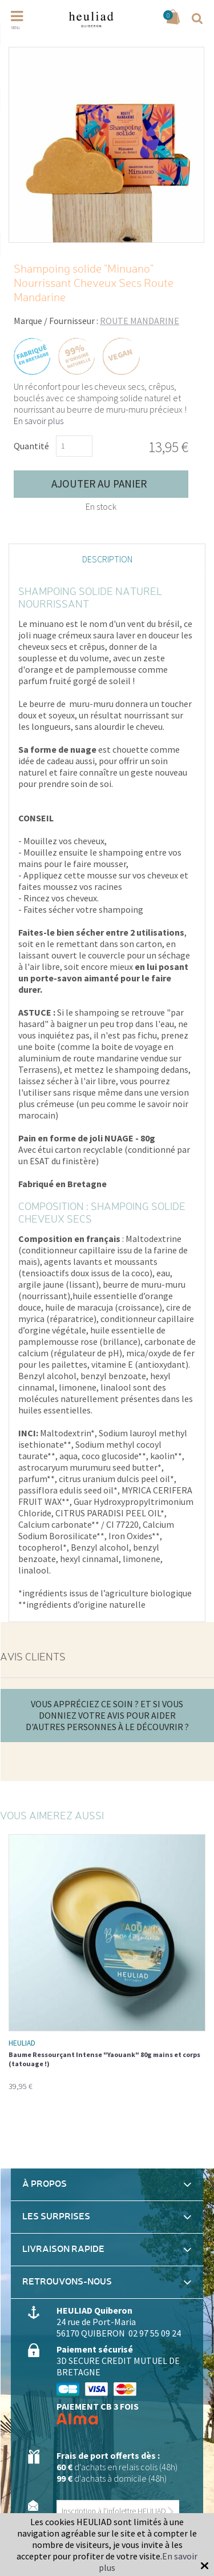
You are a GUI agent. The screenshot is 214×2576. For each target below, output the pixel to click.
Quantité (31, 446)
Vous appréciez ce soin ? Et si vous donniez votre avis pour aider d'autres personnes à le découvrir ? (107, 1715)
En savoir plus (38, 420)
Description (107, 559)
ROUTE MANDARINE (139, 320)
